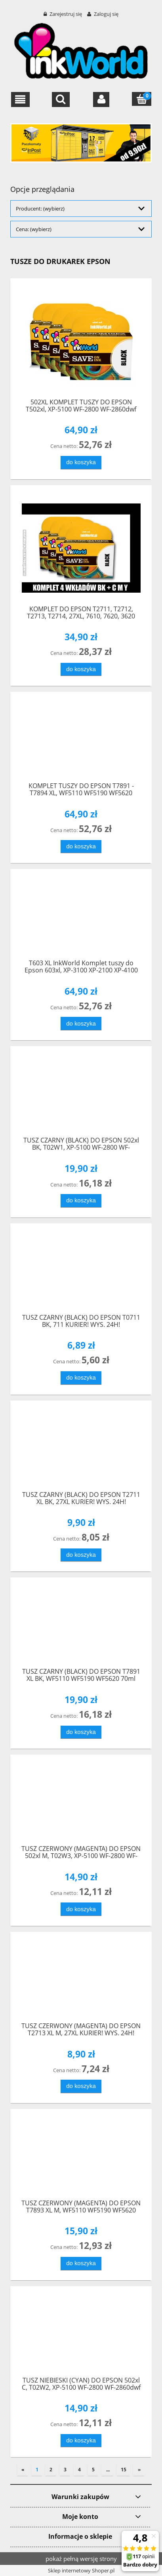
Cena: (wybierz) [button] (33, 229)
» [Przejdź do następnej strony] (139, 2469)
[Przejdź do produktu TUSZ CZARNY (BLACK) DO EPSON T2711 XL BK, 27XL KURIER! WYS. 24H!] (81, 1448)
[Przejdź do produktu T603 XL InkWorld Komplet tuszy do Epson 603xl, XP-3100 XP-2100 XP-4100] (81, 917)
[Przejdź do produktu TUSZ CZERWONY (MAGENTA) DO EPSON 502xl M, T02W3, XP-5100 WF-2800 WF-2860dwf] (81, 1803)
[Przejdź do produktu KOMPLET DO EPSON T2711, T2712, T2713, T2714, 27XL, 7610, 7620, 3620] (81, 548)
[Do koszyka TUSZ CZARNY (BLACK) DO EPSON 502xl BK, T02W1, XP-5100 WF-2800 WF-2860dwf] (81, 1200)
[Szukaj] (61, 99)
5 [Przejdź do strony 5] (93, 2469)
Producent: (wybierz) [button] (40, 208)
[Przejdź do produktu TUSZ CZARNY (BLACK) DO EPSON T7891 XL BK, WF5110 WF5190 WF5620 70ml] (81, 1625)
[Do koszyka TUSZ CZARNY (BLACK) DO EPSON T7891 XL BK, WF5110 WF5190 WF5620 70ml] (81, 1732)
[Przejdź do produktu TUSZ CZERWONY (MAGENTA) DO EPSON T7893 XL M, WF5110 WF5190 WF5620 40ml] (81, 2157)
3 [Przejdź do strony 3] (65, 2469)
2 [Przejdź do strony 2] (51, 2469)
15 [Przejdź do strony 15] (123, 2469)
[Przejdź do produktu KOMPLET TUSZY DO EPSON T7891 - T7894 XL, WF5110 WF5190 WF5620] (81, 740)
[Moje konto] (101, 99)
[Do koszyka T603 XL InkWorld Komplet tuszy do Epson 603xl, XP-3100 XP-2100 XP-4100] (81, 1023)
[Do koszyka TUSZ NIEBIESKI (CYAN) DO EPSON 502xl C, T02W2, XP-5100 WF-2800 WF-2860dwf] (81, 2440)
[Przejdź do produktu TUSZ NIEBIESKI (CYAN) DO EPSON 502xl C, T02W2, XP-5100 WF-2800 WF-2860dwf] (81, 2334)
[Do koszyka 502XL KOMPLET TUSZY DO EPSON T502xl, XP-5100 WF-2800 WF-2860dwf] (81, 462)
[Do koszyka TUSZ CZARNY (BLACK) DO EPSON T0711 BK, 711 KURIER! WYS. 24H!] (81, 1377)
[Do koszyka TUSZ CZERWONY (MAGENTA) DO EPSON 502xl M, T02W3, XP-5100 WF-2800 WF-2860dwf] (81, 1909)
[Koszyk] (141, 99)
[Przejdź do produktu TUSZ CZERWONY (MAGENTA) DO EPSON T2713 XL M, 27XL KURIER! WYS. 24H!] (81, 1980)
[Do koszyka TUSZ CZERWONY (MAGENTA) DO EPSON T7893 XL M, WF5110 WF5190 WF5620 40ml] (81, 2263)
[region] (81, 143)
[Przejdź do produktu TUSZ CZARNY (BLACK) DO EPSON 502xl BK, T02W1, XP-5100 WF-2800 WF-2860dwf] (81, 1094)
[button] (20, 99)
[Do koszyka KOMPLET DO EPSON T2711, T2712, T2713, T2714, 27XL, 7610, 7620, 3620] (81, 669)
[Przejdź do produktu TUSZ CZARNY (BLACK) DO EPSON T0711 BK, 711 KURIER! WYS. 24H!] (81, 1271)
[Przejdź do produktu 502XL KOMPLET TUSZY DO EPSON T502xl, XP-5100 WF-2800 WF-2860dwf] (81, 341)
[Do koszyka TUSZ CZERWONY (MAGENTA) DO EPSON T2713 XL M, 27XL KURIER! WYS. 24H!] (81, 2086)
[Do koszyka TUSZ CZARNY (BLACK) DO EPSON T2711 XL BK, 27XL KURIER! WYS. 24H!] (81, 1555)
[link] (81, 143)
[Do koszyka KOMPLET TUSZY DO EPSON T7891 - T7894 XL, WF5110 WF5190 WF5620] (81, 846)
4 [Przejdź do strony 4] (79, 2469)
